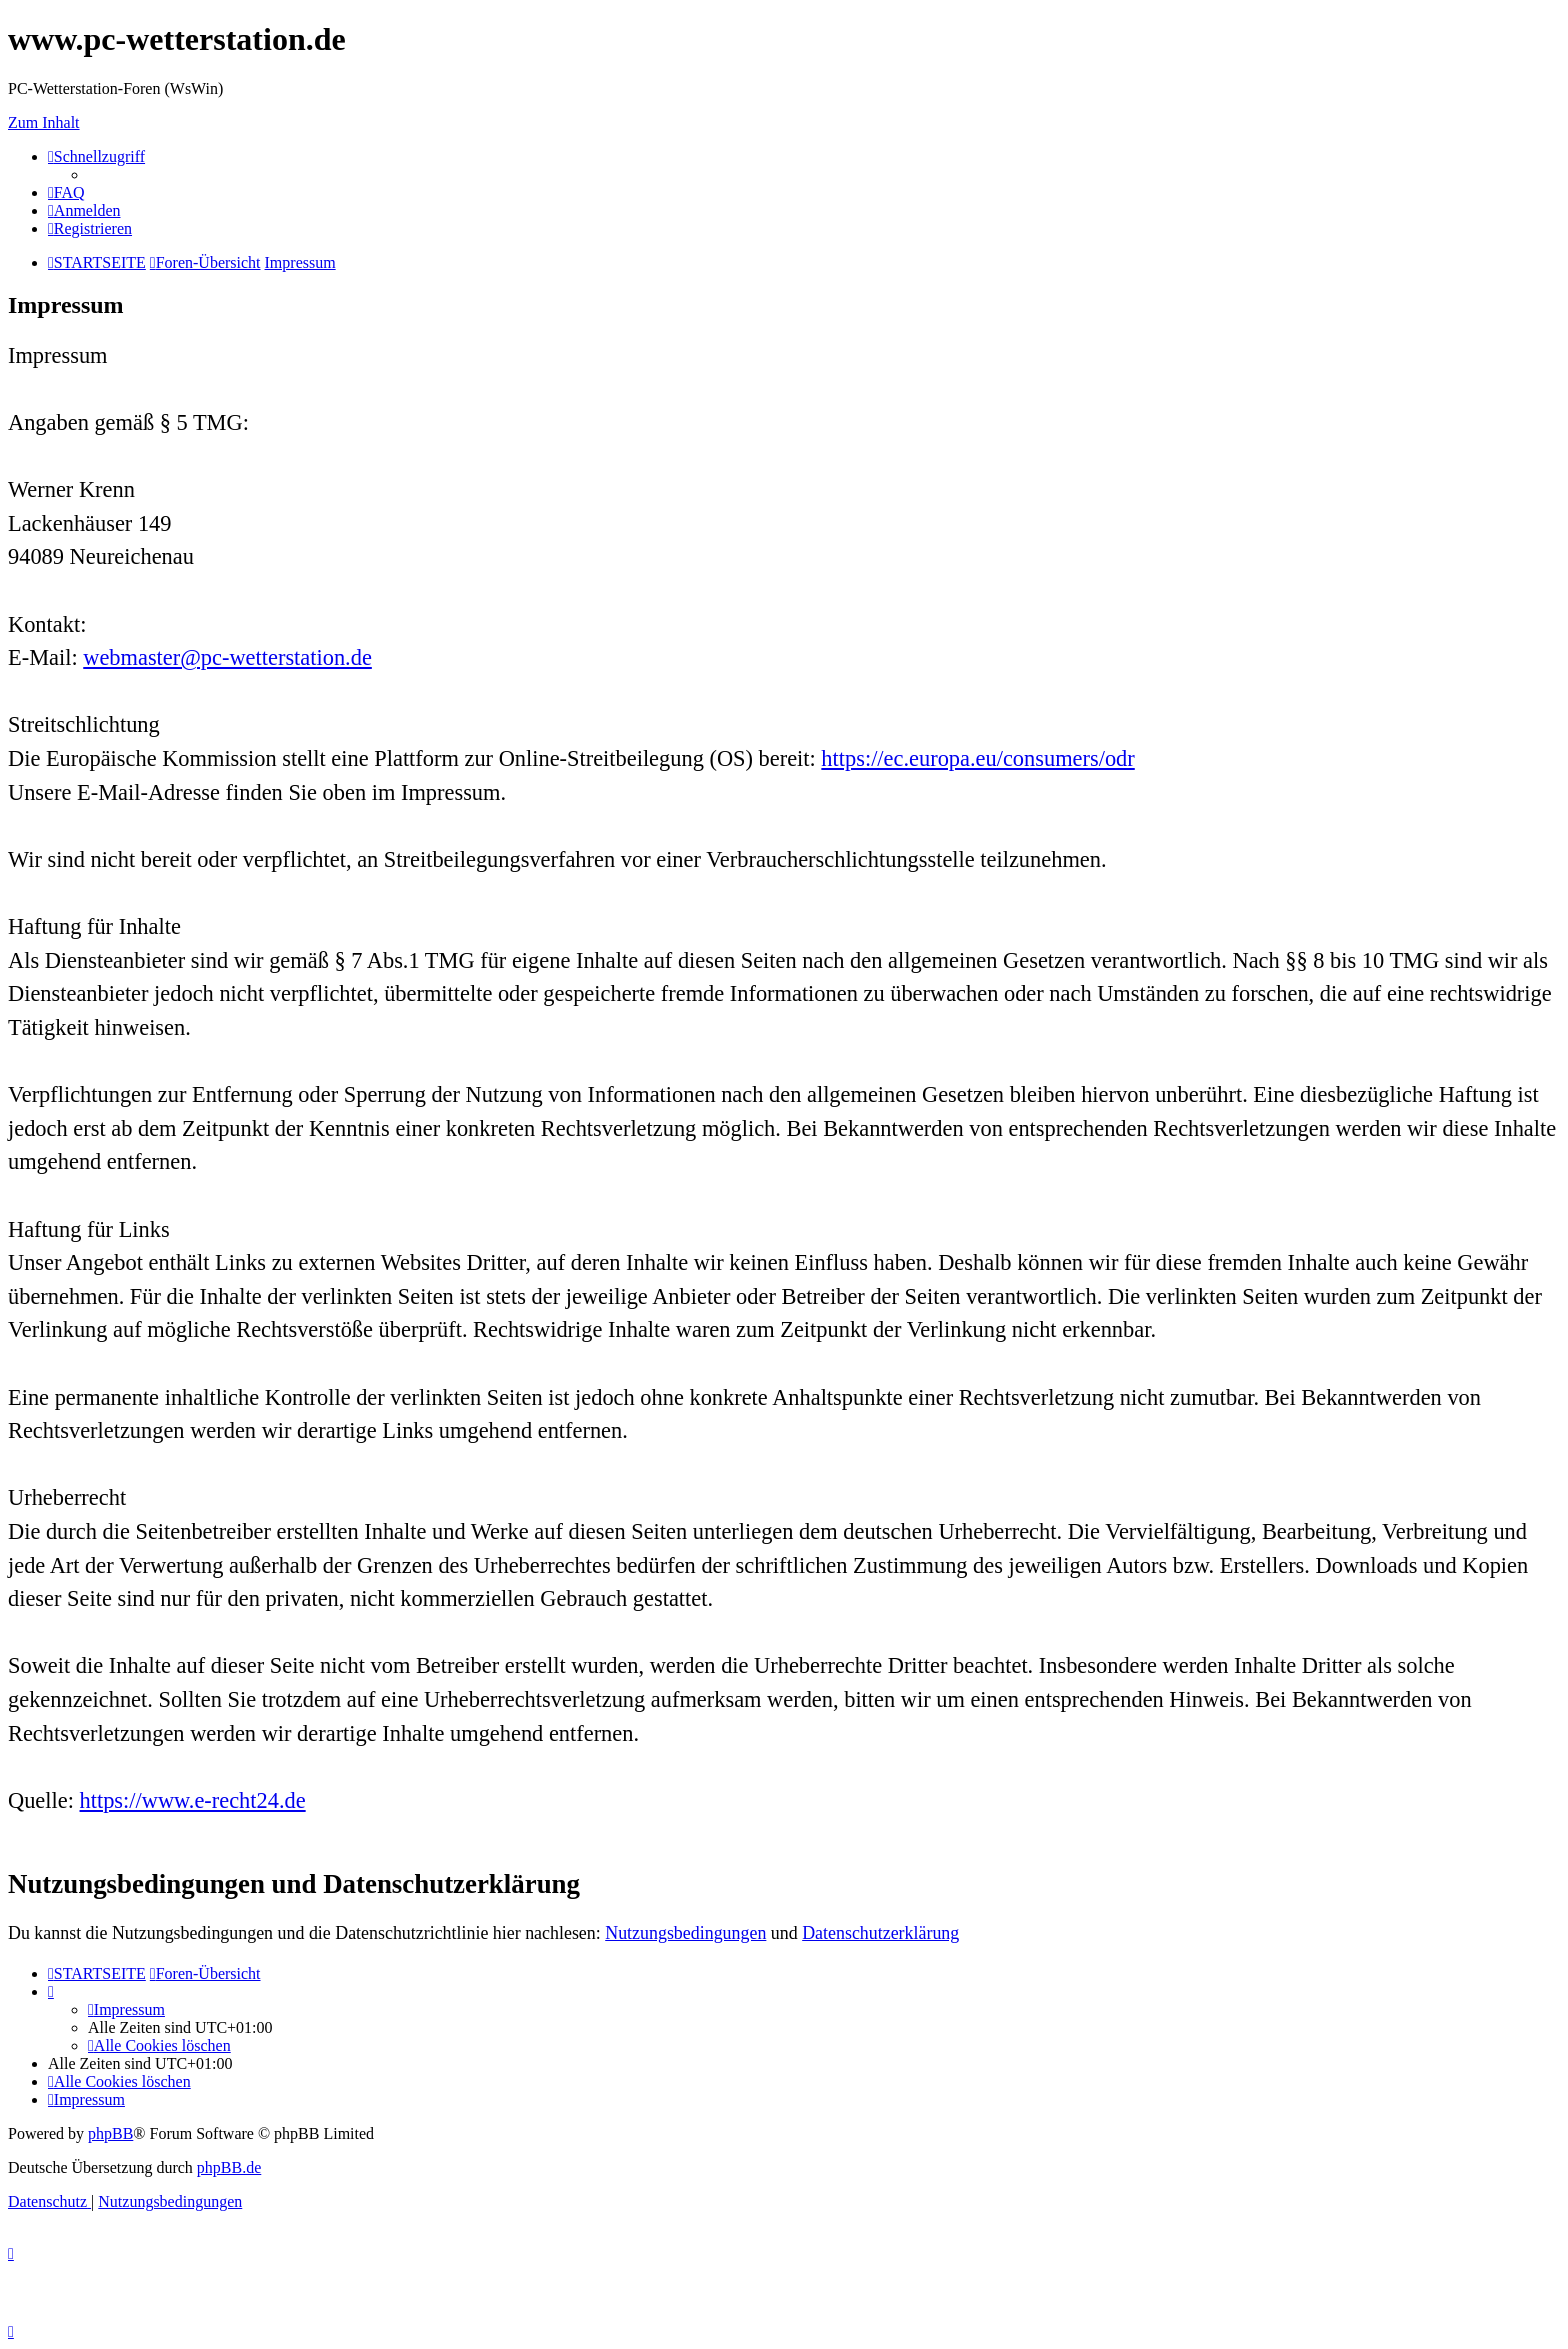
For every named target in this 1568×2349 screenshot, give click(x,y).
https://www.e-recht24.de (193, 1800)
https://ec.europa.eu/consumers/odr (977, 758)
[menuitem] (66, 192)
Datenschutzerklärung (880, 1933)
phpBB (110, 2133)
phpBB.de (229, 2167)
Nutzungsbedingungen (685, 1933)
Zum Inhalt (44, 122)
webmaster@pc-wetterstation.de (227, 657)
